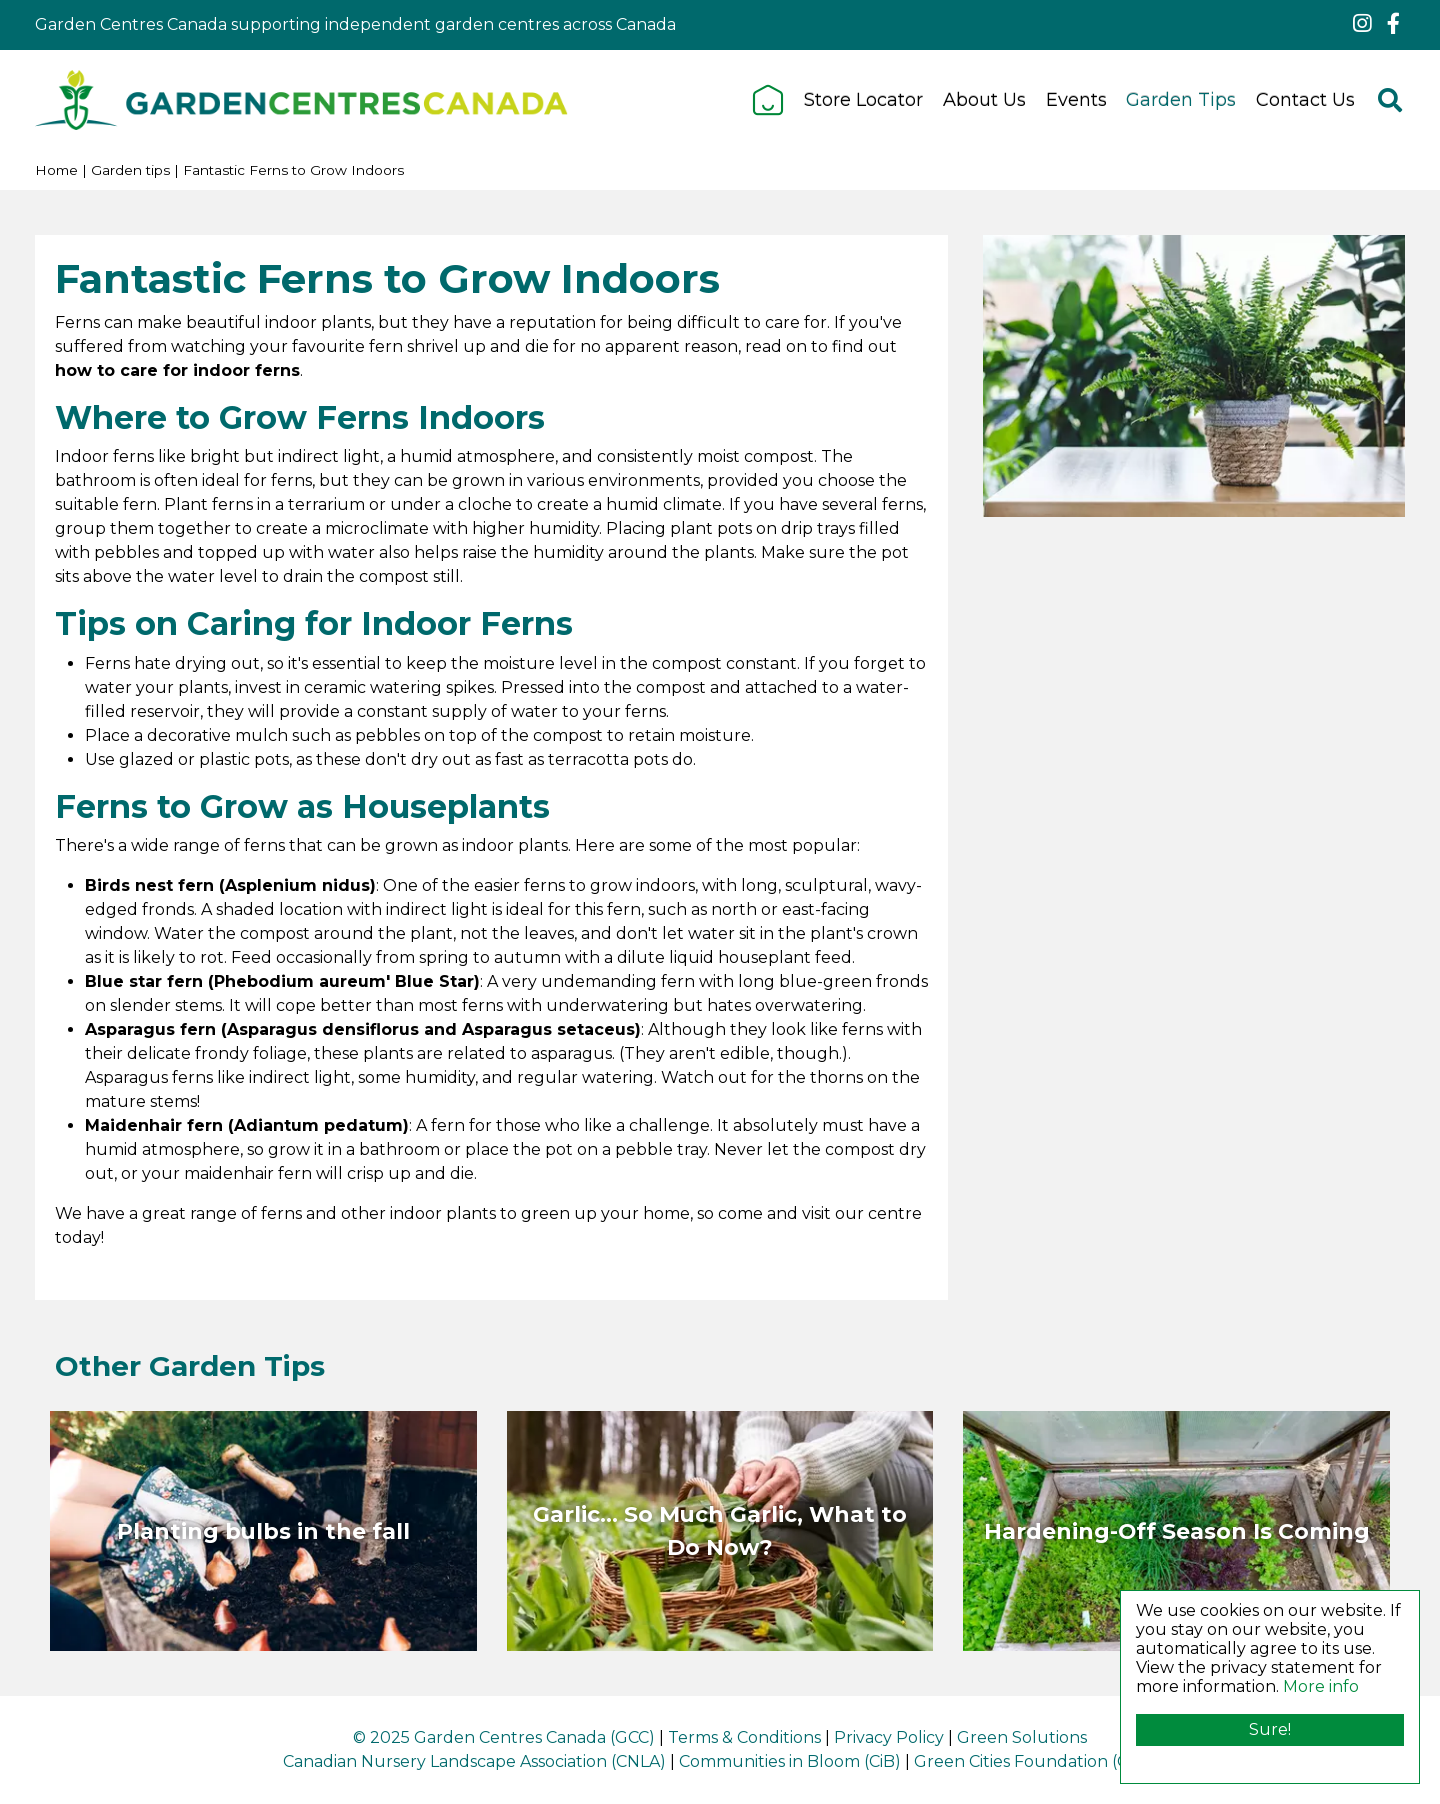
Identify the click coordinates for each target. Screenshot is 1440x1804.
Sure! (1270, 1729)
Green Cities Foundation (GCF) (1035, 1761)
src (1390, 100)
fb (1393, 24)
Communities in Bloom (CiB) (790, 1761)
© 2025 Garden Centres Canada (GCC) (504, 1737)
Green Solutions (1022, 1737)
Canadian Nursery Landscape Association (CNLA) (474, 1761)
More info (1321, 1686)
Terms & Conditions (744, 1737)
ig (1362, 24)
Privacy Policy (889, 1737)
